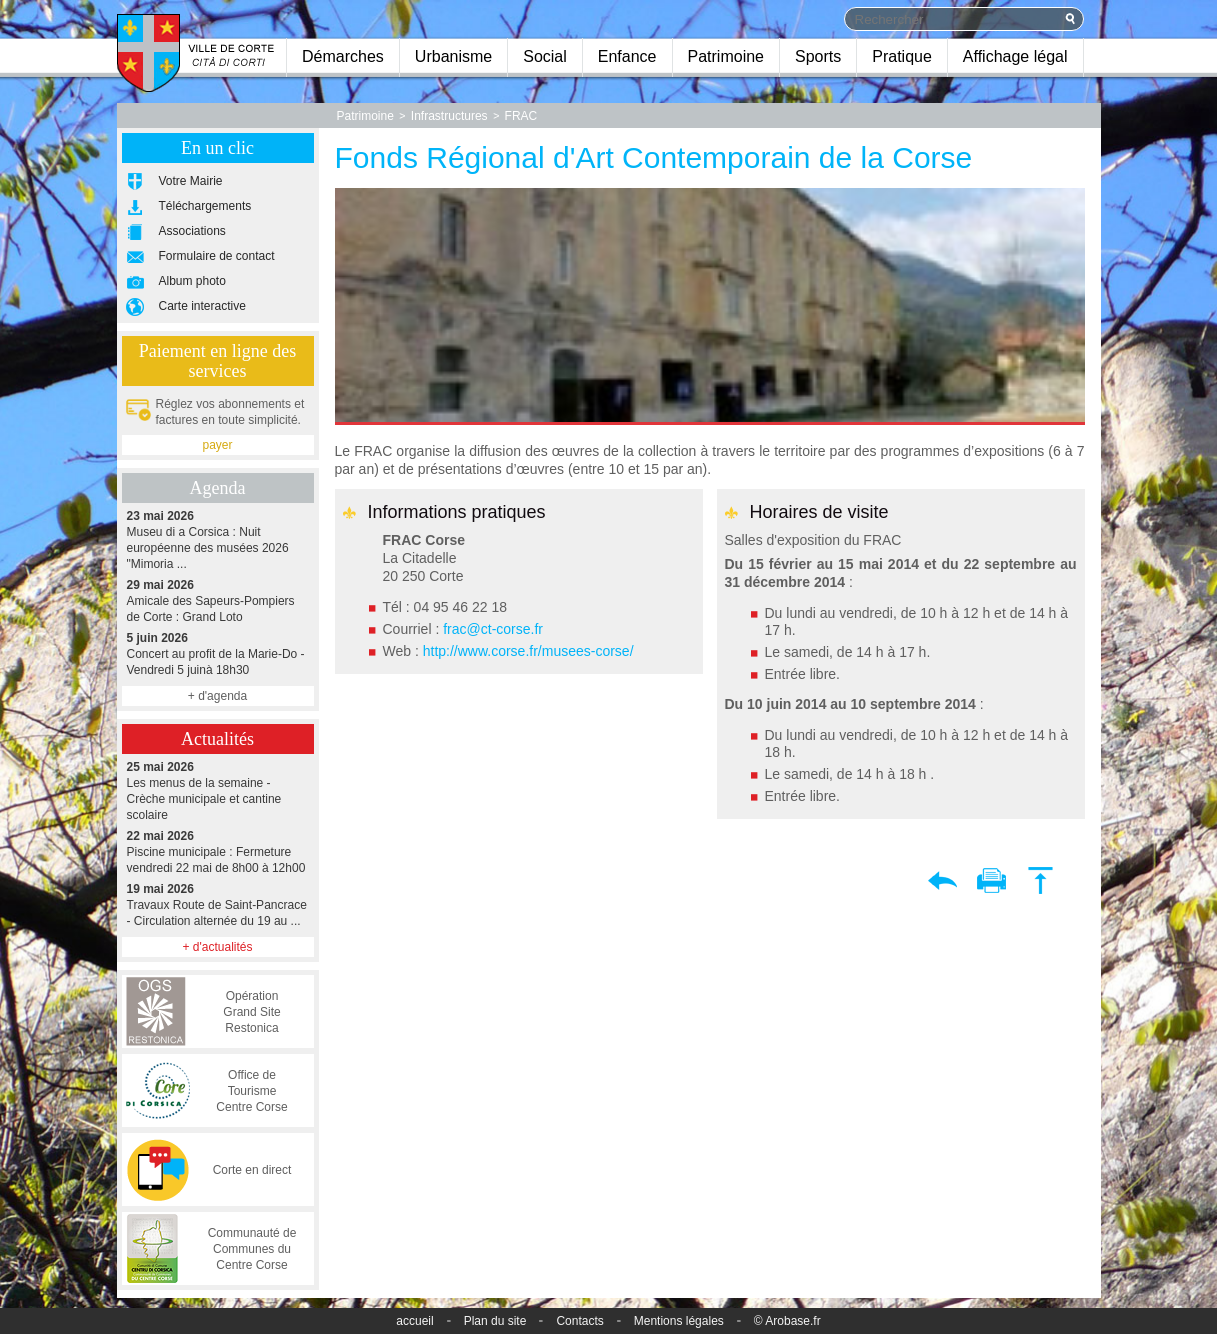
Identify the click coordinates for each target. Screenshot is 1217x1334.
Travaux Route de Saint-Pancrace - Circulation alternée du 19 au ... (218, 904)
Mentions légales (679, 1321)
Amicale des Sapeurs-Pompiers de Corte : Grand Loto (218, 600)
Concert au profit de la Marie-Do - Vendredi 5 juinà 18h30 (218, 653)
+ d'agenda (217, 696)
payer (217, 445)
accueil (414, 1321)
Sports (818, 56)
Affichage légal (1015, 56)
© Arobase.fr (787, 1321)
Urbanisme (453, 56)
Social (545, 56)
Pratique (902, 56)
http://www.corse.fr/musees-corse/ (528, 651)
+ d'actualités (217, 947)
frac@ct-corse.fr (493, 629)
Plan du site (495, 1321)
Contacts (579, 1321)
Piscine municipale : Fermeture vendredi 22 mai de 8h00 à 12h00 (218, 851)
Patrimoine (726, 56)
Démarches (343, 56)
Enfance (627, 56)
